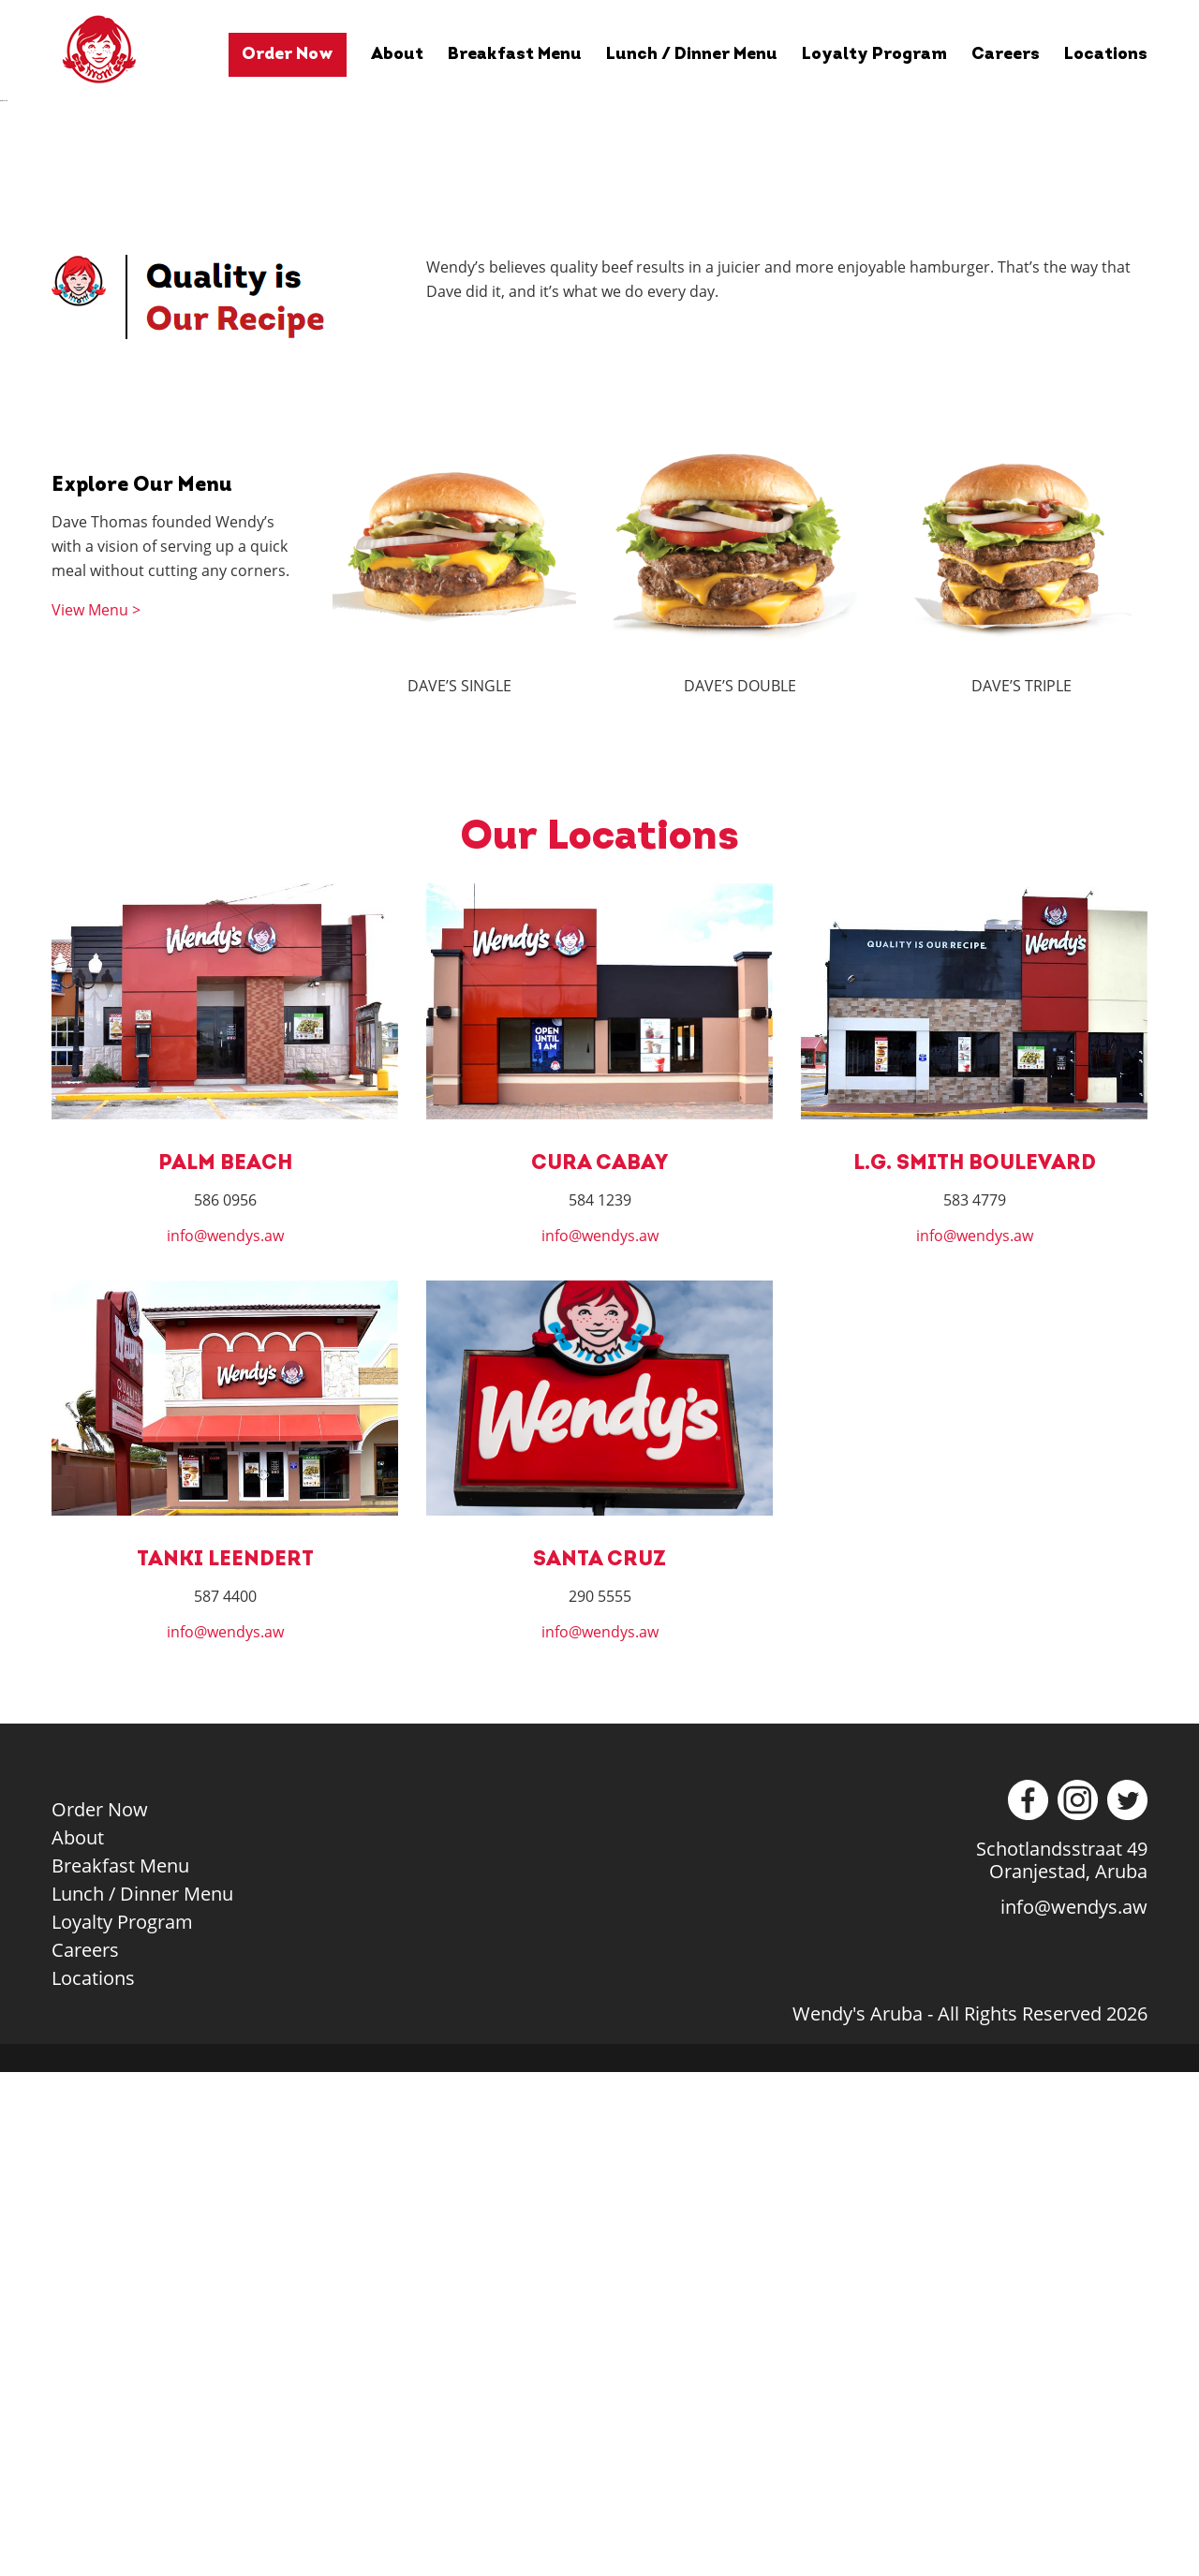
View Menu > (96, 1114)
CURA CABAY (599, 1668)
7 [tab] (672, 592)
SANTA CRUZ (599, 2064)
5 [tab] (625, 592)
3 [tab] (578, 592)
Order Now (287, 55)
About (397, 55)
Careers (1005, 55)
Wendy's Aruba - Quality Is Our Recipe (128, 49)
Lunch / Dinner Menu (691, 55)
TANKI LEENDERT (225, 2064)
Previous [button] (23, 357)
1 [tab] (532, 592)
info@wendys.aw (225, 1739)
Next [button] (1175, 357)
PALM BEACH (225, 1668)
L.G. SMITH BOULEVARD (974, 1668)
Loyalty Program (874, 55)
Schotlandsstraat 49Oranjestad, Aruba (1061, 2364)
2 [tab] (555, 592)
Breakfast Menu (515, 55)
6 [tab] (649, 592)
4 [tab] (602, 592)
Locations (1105, 55)
